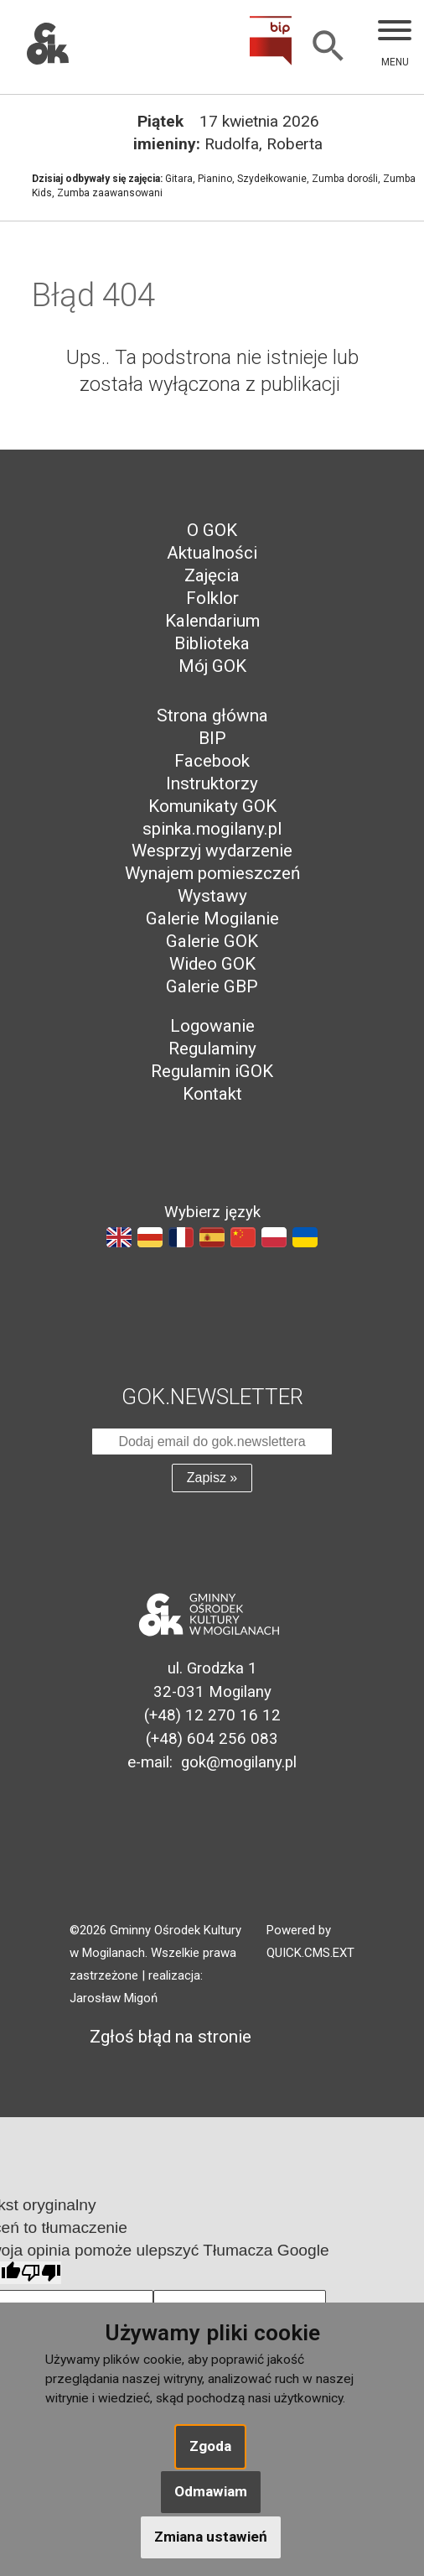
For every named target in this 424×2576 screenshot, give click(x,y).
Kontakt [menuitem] (212, 1094)
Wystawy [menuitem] (212, 896)
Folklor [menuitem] (212, 598)
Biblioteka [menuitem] (212, 643)
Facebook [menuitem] (212, 761)
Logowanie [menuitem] (212, 1026)
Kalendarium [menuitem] (212, 621)
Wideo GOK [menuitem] (212, 964)
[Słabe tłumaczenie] (41, 2272)
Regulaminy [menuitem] (212, 1048)
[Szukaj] (328, 47)
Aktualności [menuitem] (212, 553)
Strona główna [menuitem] (212, 715)
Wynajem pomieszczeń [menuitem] (212, 873)
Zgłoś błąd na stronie (160, 2037)
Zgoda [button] (210, 2446)
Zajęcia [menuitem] (212, 575)
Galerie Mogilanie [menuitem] (212, 918)
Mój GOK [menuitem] (212, 666)
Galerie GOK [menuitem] (212, 941)
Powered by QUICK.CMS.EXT (310, 1941)
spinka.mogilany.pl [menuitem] (212, 829)
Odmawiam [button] (210, 2491)
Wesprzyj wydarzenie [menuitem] (212, 850)
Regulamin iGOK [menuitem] (212, 1071)
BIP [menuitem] (212, 738)
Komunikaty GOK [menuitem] (212, 806)
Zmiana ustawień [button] (210, 2536)
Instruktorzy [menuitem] (212, 783)
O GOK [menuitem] (212, 530)
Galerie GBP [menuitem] (212, 986)
